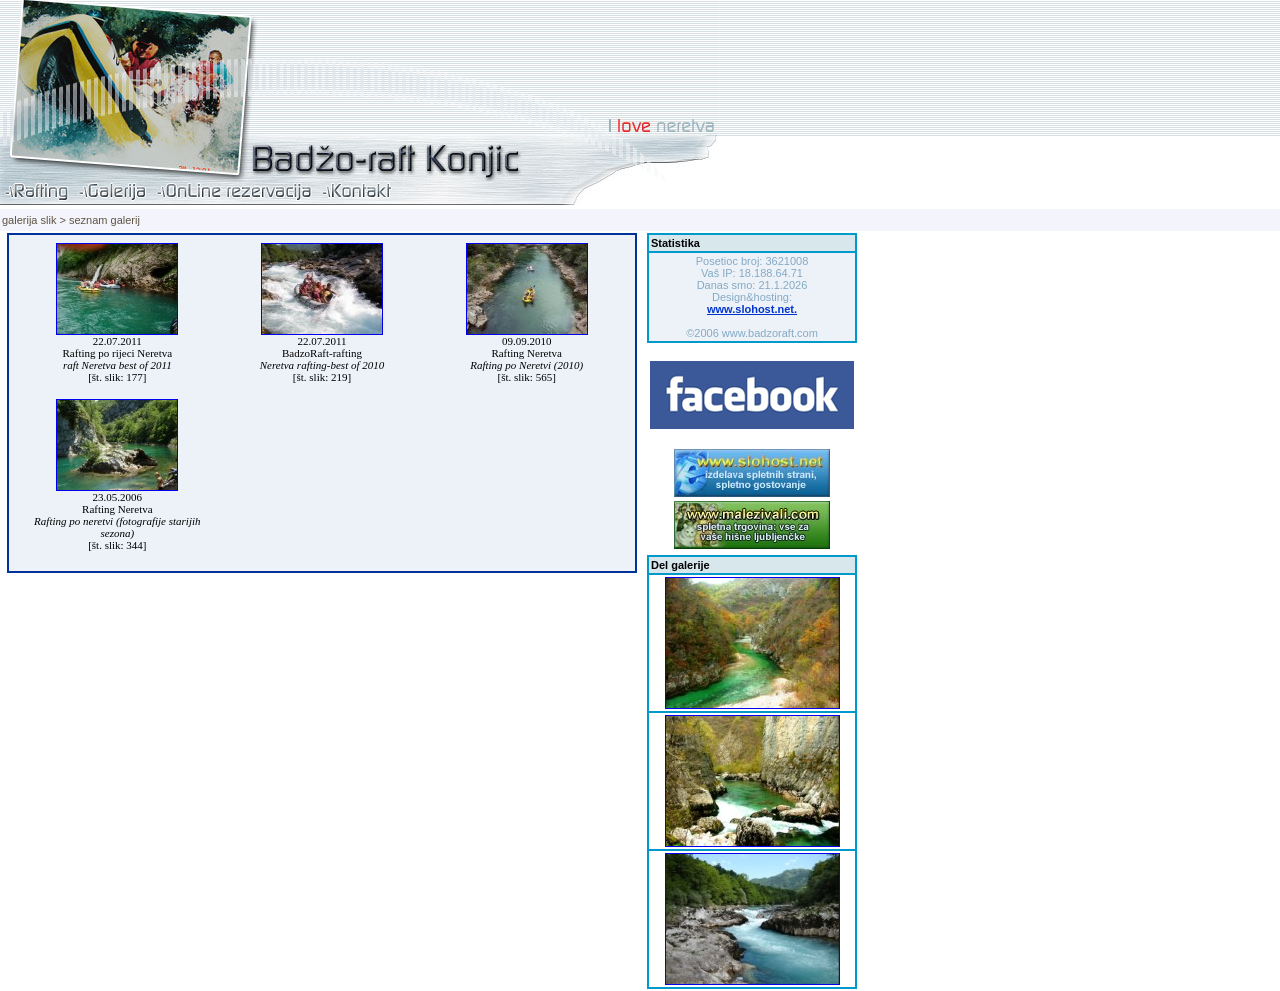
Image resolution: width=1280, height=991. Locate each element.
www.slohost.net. (752, 309)
